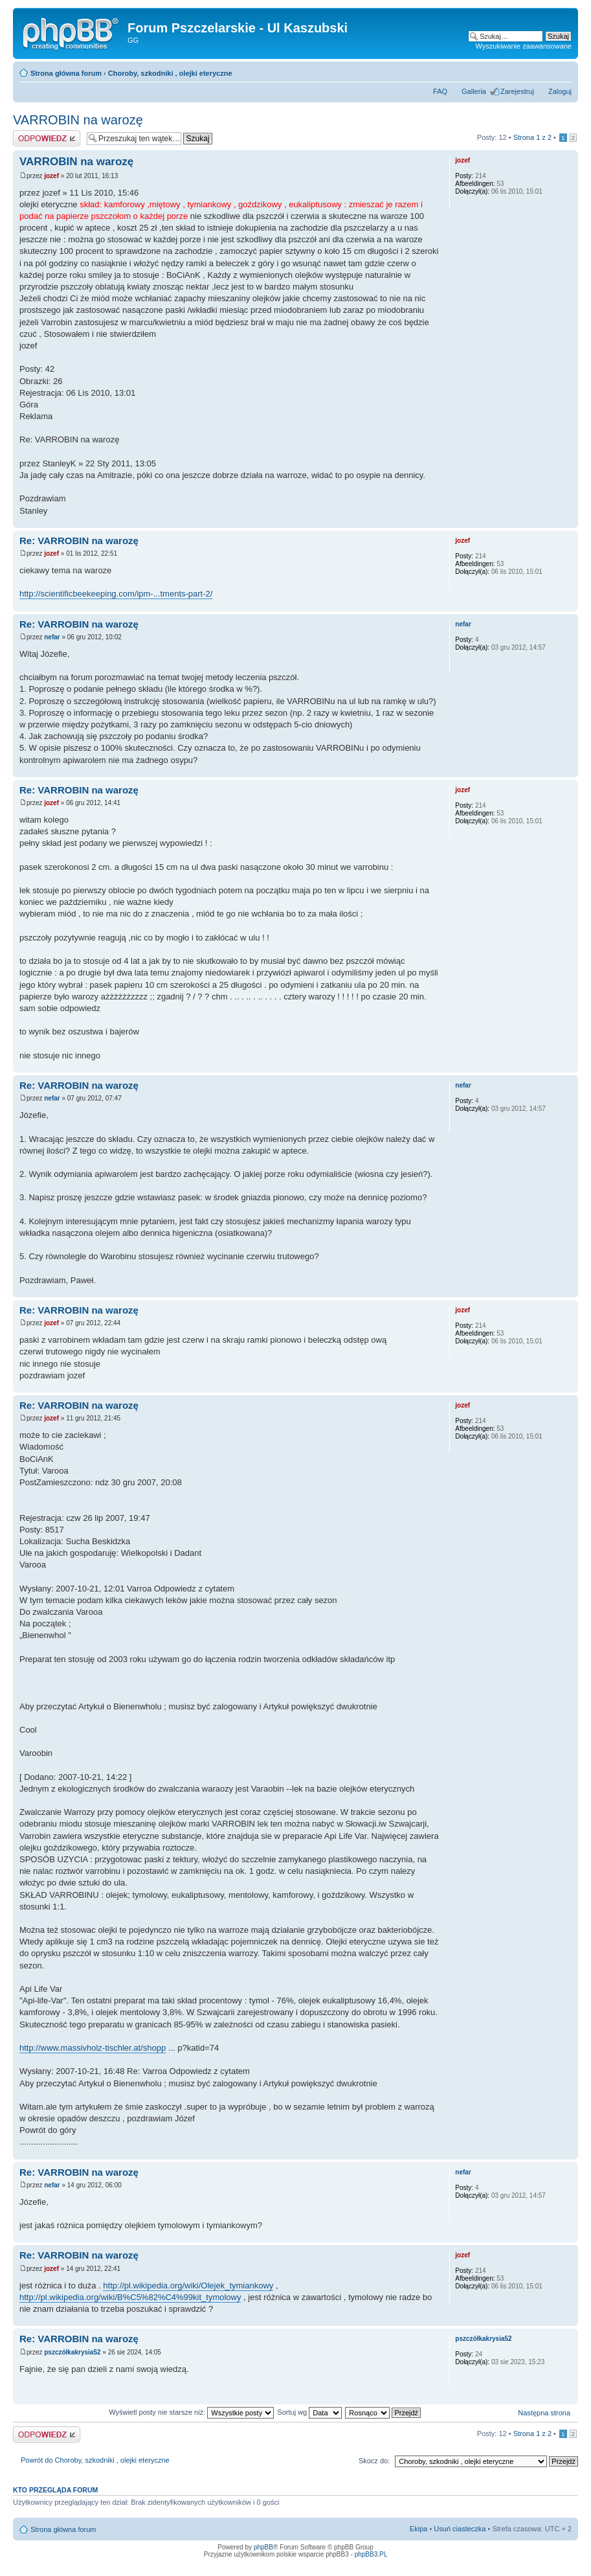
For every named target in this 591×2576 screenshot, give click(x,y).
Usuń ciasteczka (459, 2529)
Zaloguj (560, 91)
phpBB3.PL (371, 2554)
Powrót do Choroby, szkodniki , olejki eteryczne (95, 2460)
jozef (51, 175)
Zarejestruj (517, 91)
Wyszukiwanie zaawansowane (524, 46)
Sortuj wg (309, 2412)
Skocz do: (374, 2461)
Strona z (532, 137)
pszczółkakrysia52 (72, 2352)
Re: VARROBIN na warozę (79, 540)
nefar (52, 637)
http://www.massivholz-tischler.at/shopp (92, 2048)
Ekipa (419, 2529)
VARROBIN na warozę (78, 120)
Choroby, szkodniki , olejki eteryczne (170, 73)
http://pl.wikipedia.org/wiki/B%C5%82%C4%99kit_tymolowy (130, 2297)
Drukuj (542, 70)
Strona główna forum (66, 73)
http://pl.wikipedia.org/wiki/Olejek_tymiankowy (188, 2285)
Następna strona (544, 2413)
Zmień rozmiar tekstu (562, 70)
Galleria (474, 91)
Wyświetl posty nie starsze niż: (191, 2412)
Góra (568, 521)
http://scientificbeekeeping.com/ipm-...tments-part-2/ (115, 593)
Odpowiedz (46, 138)
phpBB (263, 2547)
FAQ (440, 91)
